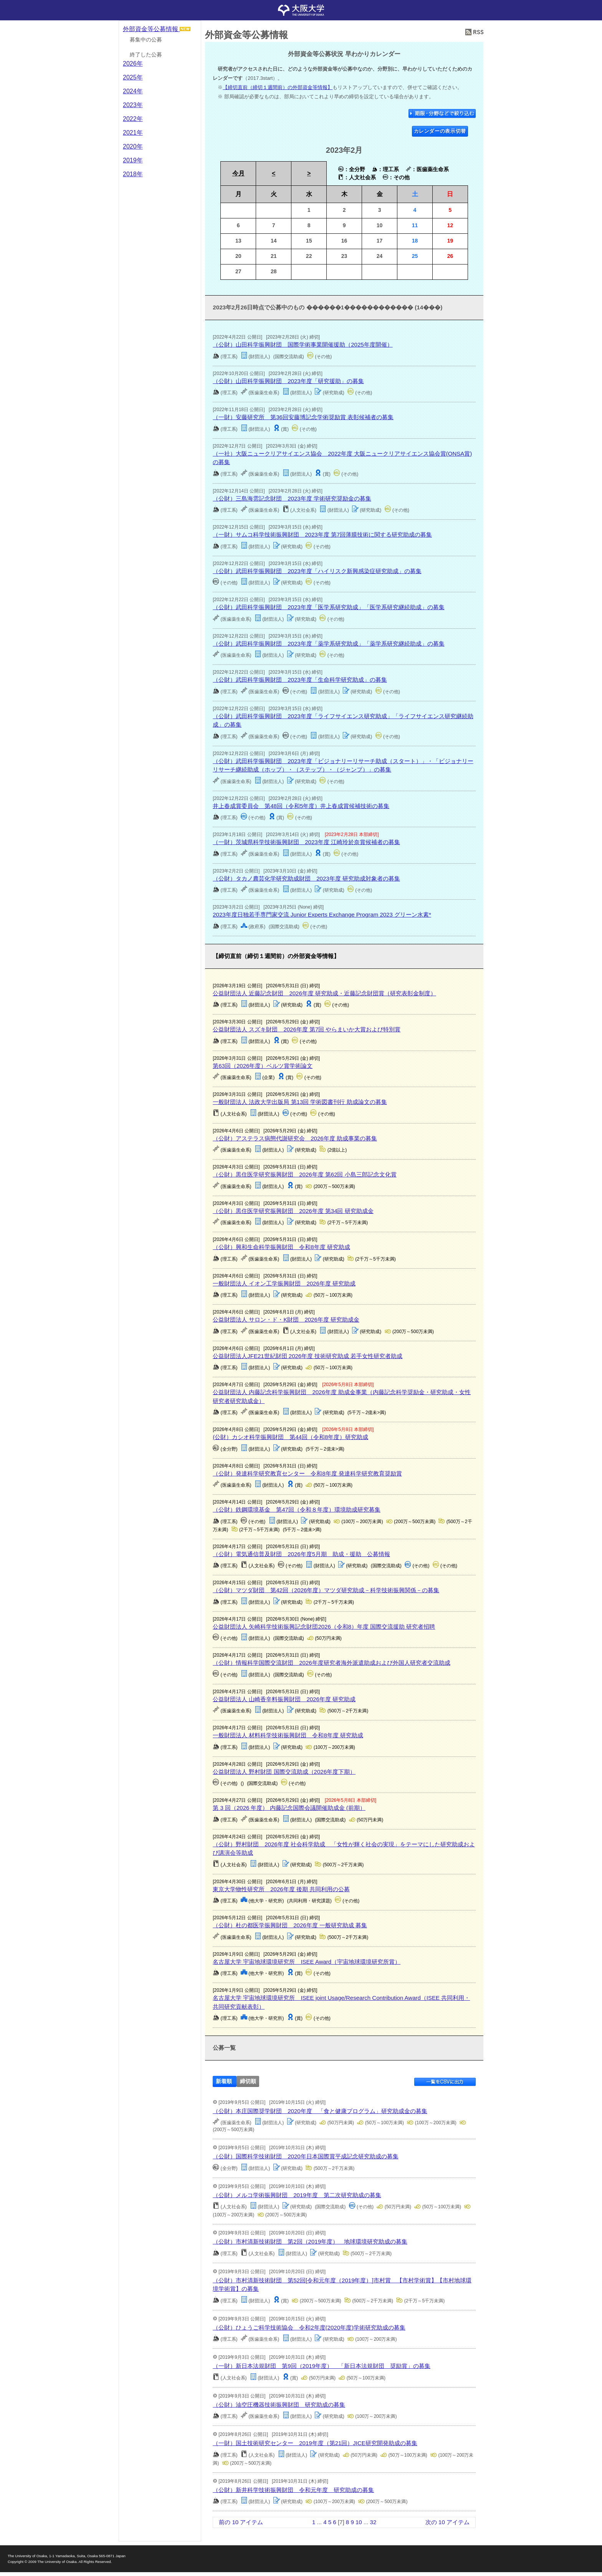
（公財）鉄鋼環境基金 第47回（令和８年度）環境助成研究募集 (296, 1509)
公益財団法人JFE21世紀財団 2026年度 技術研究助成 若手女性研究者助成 (307, 1356)
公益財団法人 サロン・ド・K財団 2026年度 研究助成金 (286, 1319)
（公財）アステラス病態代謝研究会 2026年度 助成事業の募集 (295, 1138)
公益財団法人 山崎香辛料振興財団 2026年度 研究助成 (284, 1699)
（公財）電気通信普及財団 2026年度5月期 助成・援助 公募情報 (301, 1554)
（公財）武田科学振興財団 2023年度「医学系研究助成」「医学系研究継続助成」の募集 (328, 607)
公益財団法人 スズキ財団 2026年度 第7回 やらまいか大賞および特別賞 (306, 1029)
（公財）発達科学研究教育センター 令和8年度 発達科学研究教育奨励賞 (307, 1473)
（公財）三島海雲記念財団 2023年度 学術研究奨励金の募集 (292, 498)
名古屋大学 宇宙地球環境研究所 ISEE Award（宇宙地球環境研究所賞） (306, 1961)
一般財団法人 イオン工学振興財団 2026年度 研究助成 (284, 1283)
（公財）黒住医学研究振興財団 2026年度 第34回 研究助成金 (293, 1211)
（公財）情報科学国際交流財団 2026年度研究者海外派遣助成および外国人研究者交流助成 (331, 1662)
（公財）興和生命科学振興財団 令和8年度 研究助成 (281, 1247)
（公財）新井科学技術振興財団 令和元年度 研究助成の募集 (293, 2490)
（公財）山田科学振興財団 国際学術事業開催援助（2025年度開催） (302, 344)
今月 (238, 173)
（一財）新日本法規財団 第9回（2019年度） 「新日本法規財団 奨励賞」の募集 (321, 2366)
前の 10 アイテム (241, 2522)
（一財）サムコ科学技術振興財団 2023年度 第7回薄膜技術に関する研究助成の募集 (322, 534)
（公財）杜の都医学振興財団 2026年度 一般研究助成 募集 (290, 1925)
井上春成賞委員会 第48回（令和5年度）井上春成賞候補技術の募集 (301, 806)
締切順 (248, 2081)
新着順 (224, 2081)
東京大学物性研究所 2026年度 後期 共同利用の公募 (281, 1889)
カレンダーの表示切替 (440, 131)
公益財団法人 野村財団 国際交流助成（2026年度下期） (284, 1771)
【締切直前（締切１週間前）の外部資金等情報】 (277, 87)
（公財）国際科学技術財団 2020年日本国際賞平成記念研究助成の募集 (305, 2156)
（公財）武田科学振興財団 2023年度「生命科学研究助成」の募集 (300, 679)
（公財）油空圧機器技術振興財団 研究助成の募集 (279, 2404)
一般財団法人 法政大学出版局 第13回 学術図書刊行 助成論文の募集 (300, 1102)
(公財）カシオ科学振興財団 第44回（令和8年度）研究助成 (290, 1437)
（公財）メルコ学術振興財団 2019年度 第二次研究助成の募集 (297, 2195)
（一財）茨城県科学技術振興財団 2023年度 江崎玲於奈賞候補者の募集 (306, 842)
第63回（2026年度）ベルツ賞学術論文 (263, 1065)
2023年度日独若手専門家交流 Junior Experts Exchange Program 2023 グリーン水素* (322, 914)
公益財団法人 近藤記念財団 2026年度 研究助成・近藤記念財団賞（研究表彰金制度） (324, 993)
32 (373, 2522)
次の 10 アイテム (447, 2522)
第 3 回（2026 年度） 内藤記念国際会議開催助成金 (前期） (289, 1807)
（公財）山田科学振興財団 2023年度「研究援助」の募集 (288, 381)
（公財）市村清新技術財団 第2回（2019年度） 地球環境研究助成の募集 (310, 2241)
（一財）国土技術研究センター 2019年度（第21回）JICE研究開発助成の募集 (315, 2443)
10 (359, 2522)
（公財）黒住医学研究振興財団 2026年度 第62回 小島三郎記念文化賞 (304, 1174)
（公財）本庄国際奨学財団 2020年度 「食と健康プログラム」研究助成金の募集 (320, 2111)
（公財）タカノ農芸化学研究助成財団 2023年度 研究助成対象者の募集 (306, 878)
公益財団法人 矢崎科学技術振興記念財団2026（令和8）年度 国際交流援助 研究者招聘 (324, 1626)
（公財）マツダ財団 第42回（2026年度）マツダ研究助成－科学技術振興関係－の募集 (326, 1590)
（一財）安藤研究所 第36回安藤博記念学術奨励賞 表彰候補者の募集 (303, 417)
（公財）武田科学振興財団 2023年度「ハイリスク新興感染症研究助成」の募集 (317, 571)
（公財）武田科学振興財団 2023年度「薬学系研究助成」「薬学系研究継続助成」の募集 (328, 643)
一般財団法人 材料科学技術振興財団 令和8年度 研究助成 (288, 1735)
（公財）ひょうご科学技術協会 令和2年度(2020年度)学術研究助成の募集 (309, 2327)
